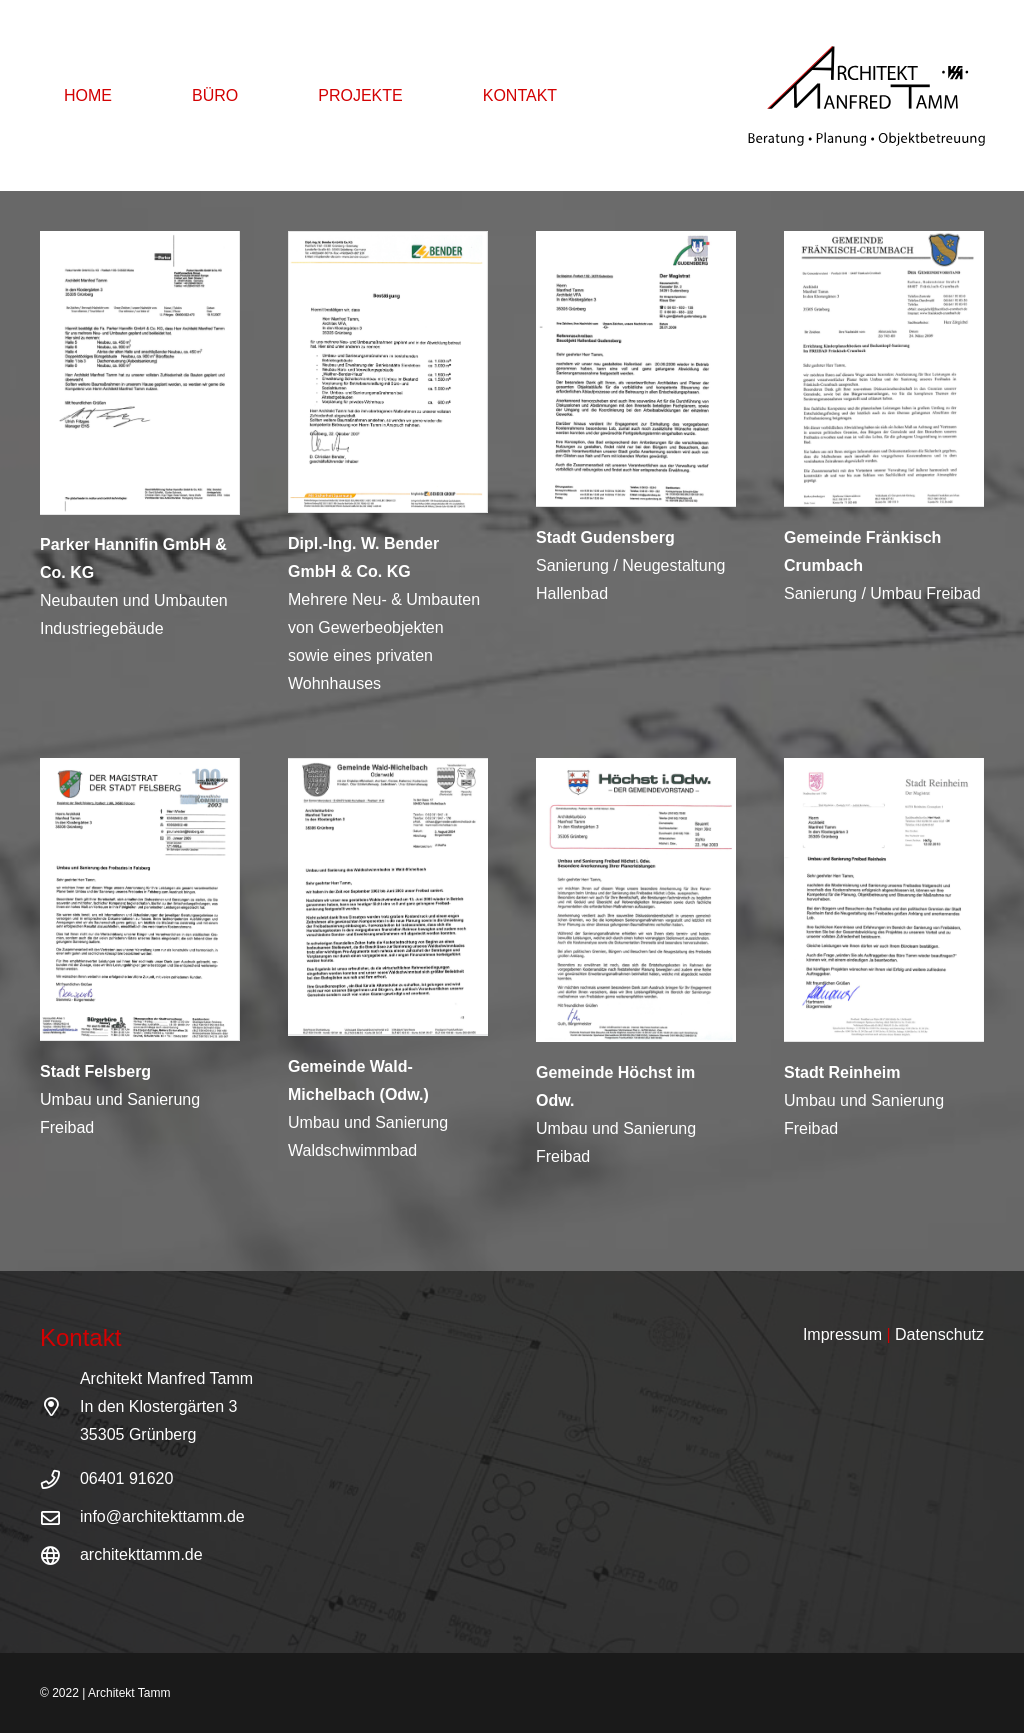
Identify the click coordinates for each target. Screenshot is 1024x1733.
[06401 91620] (60, 1479)
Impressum (842, 1334)
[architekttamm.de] (60, 1555)
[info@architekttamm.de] (60, 1517)
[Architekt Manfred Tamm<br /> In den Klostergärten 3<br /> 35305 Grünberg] (60, 1406)
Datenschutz (939, 1334)
